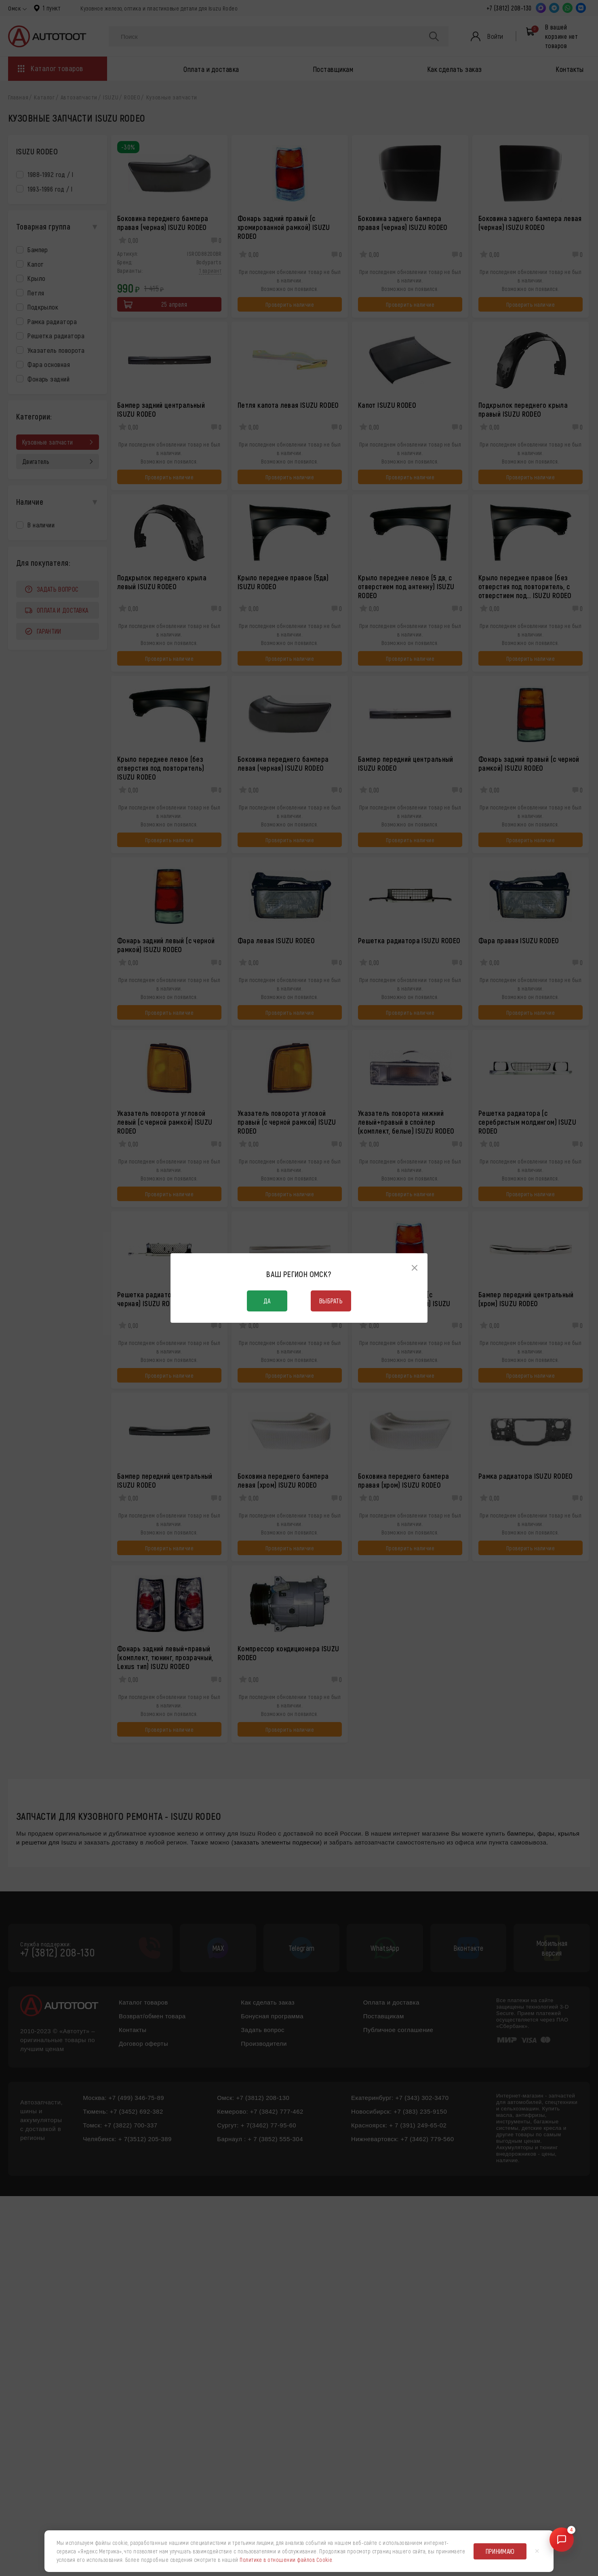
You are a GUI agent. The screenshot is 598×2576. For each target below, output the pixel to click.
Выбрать (331, 1301)
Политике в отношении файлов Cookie (286, 2559)
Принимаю (500, 2551)
